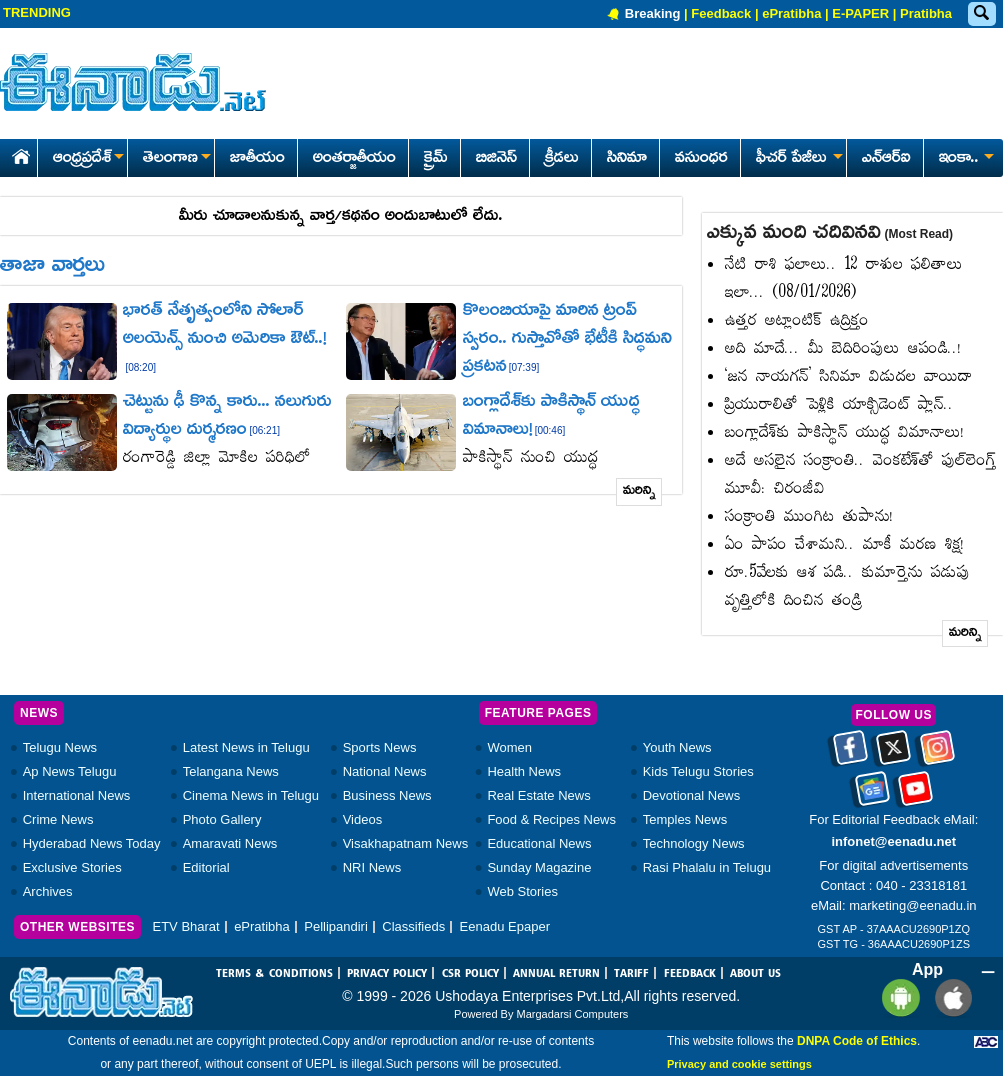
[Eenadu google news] (872, 796)
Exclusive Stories (72, 867)
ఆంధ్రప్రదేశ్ (88, 159)
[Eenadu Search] (981, 14)
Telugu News (60, 747)
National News (385, 771)
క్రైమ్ (436, 159)
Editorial (206, 867)
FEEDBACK (690, 974)
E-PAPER (860, 13)
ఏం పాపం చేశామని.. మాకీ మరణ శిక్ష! (845, 545)
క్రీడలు (562, 159)
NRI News (372, 867)
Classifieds (413, 926)
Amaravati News (230, 843)
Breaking (653, 13)
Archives (48, 891)
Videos (363, 819)
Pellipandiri (336, 926)
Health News (524, 771)
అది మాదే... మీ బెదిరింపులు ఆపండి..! (843, 349)
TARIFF (631, 974)
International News (77, 795)
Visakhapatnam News (406, 843)
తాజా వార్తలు (52, 267)
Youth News (677, 747)
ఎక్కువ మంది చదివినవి (830, 234)
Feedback (721, 13)
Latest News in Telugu (246, 747)
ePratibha (791, 13)
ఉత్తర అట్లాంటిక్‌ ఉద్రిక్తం (797, 321)
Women (509, 747)
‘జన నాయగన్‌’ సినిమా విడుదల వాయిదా (848, 377)
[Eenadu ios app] (948, 997)
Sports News (380, 747)
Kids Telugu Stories (698, 771)
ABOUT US (755, 974)
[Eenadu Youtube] (915, 796)
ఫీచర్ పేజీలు (797, 159)
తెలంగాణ (176, 159)
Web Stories (522, 891)
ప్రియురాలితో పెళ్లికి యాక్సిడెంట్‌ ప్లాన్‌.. (839, 405)
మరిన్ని (639, 491)
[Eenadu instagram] (937, 755)
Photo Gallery (222, 819)
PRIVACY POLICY (387, 974)
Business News (387, 795)
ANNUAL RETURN (556, 974)
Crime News (58, 819)
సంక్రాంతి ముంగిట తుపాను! (809, 517)
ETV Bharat (185, 926)
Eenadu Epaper (505, 926)
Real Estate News (538, 795)
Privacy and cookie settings (739, 1064)
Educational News (539, 843)
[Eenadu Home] (17, 153)
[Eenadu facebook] (850, 755)
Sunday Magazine (539, 867)
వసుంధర (701, 159)
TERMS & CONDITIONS (274, 974)
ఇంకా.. (965, 159)
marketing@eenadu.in (912, 905)
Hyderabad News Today (92, 843)
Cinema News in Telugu (251, 795)
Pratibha (926, 13)
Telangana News (231, 771)
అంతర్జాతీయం (354, 159)
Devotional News (692, 795)
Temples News (685, 819)
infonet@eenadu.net (893, 841)
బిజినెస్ (496, 159)
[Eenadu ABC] (986, 1041)
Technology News (694, 843)
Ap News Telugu (70, 771)
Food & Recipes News (551, 819)
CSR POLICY (470, 974)
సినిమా (627, 159)
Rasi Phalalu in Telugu (707, 867)
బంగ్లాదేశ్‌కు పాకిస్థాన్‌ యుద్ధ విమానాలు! (845, 433)
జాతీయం (257, 159)
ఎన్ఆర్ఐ (886, 159)
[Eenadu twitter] (893, 755)
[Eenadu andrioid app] (897, 997)
